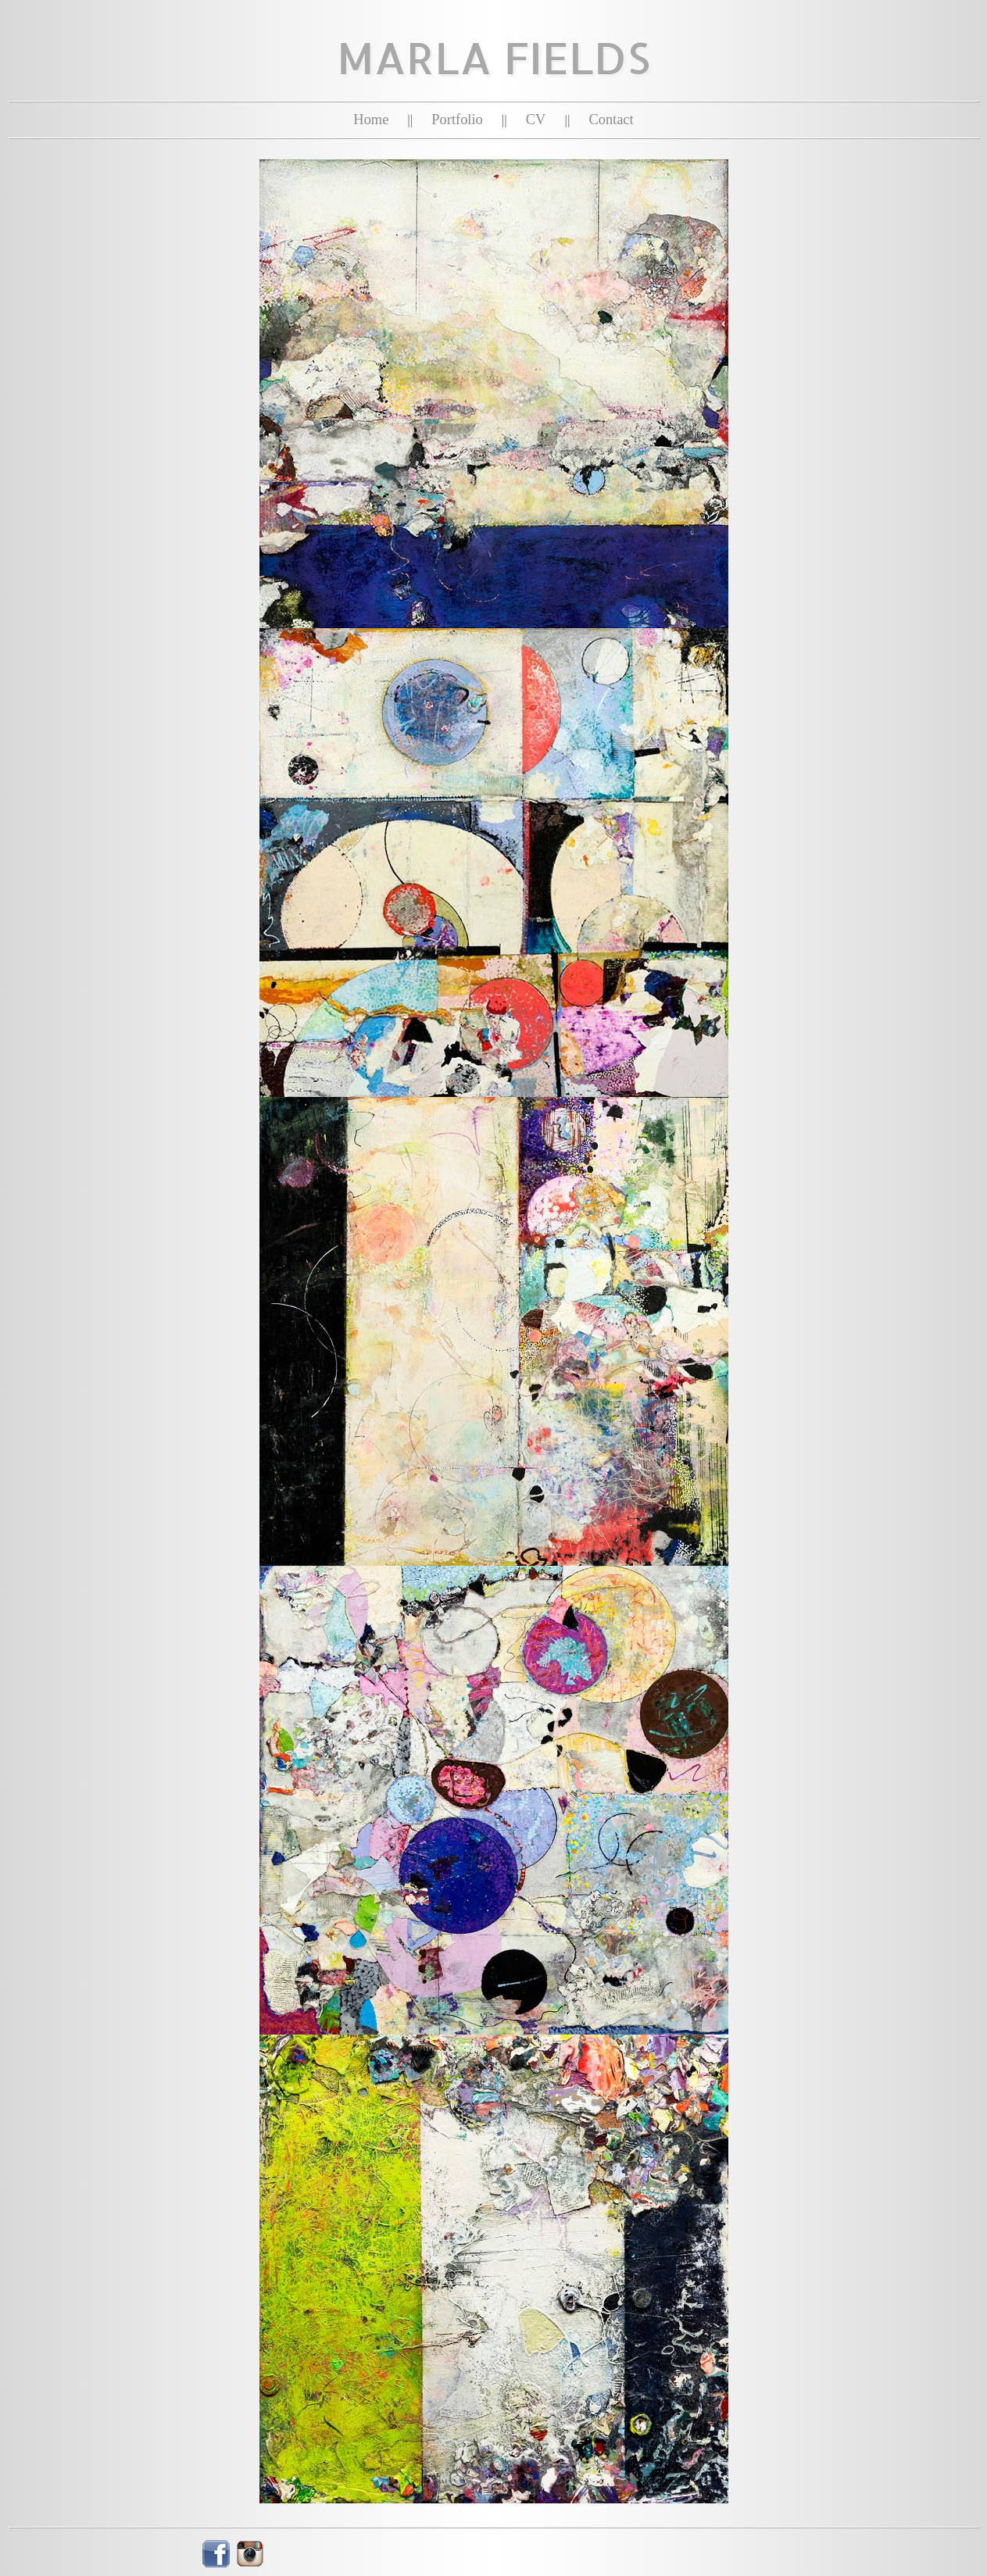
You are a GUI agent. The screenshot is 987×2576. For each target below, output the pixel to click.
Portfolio (456, 119)
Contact (610, 119)
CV (536, 119)
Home (370, 119)
